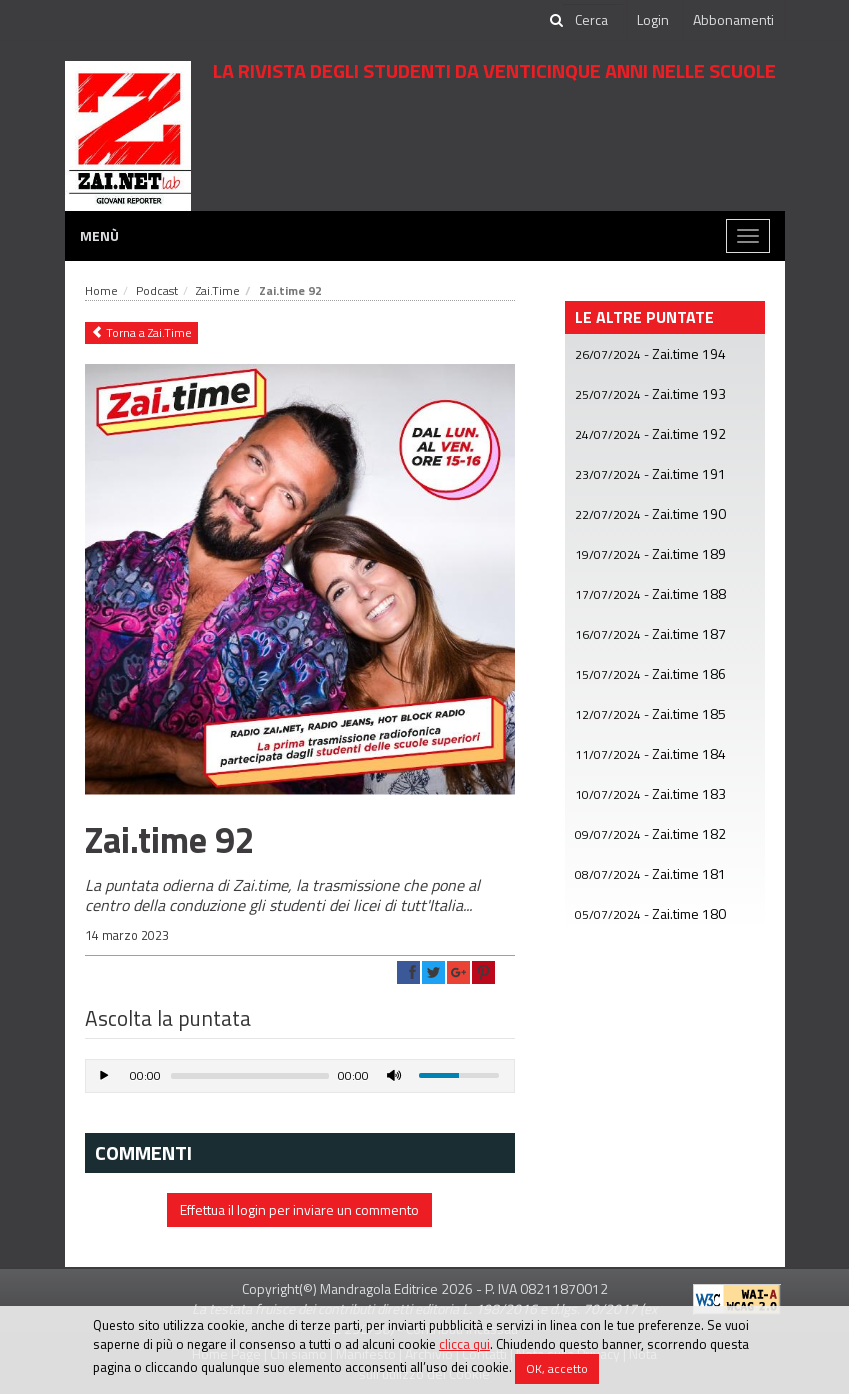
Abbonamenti (733, 19)
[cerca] (593, 20)
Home (101, 290)
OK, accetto (557, 1368)
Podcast (157, 290)
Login (653, 19)
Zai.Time (218, 290)
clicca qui (464, 1344)
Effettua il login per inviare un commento (299, 1209)
